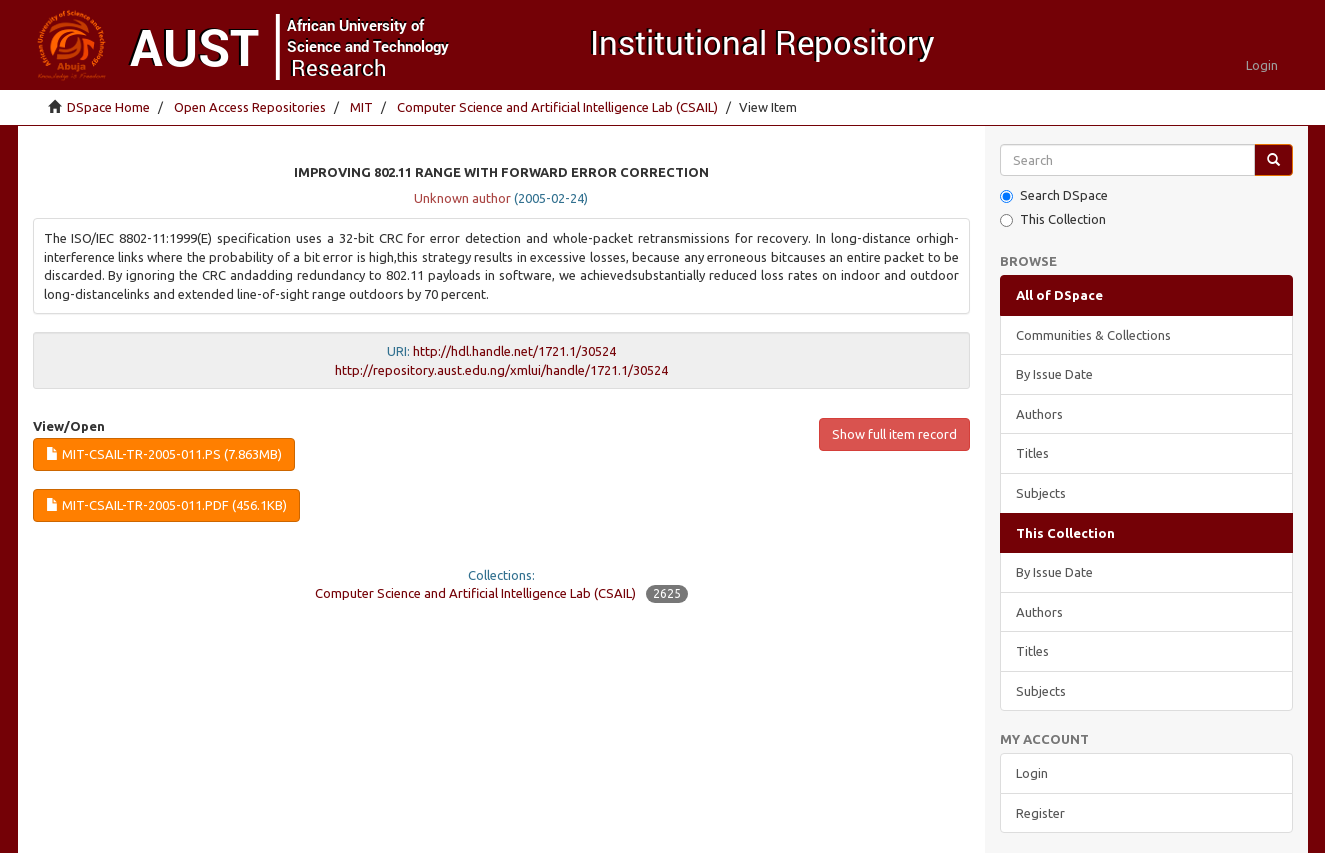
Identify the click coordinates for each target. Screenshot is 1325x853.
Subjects (1041, 493)
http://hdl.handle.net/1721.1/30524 (514, 351)
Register (1040, 813)
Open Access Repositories (250, 107)
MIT (361, 107)
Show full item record (894, 434)
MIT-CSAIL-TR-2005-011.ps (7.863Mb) (164, 454)
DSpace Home (108, 107)
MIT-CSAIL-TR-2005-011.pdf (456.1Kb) (166, 505)
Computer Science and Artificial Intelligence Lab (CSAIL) (557, 107)
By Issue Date (1054, 374)
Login (1032, 773)
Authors (1039, 414)
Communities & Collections (1093, 335)
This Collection (1053, 219)
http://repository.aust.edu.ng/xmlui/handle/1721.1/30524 (501, 370)
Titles (1032, 453)
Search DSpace (1054, 195)
